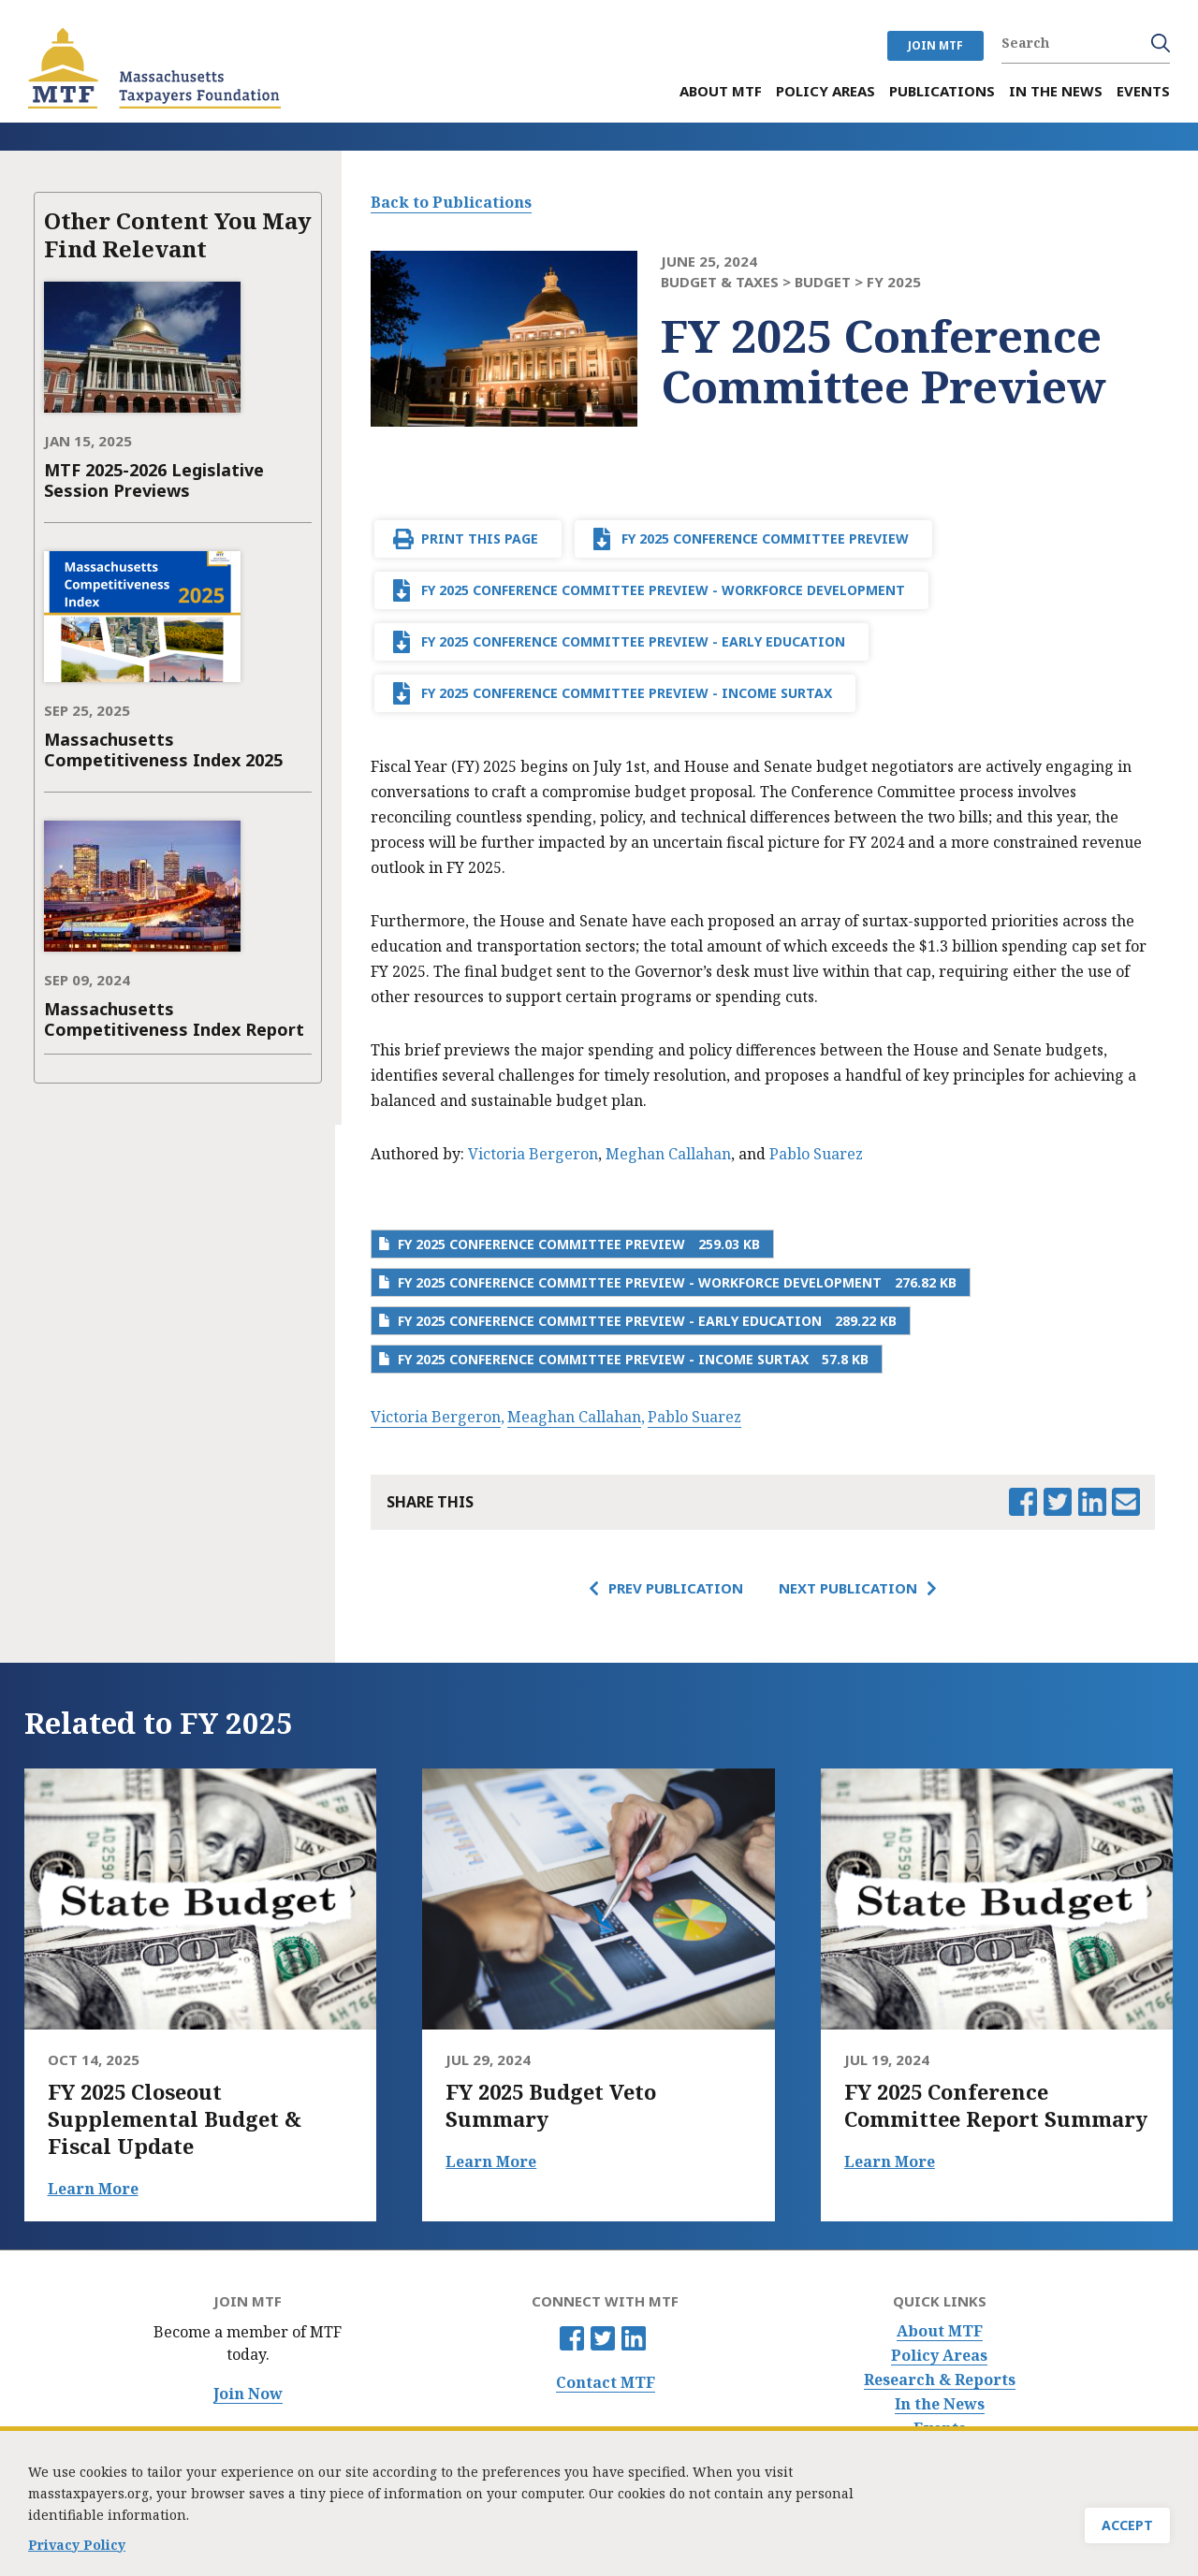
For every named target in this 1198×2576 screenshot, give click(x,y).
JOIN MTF (935, 45)
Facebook (572, 2338)
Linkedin (634, 2338)
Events (939, 2428)
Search (1160, 43)
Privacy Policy (76, 2548)
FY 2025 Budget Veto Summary (551, 2105)
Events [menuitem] (1143, 91)
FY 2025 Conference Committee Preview (765, 538)
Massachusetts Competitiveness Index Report (174, 1019)
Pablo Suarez (816, 1153)
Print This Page (479, 538)
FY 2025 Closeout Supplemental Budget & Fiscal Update (174, 2119)
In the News (940, 2404)
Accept (1127, 2530)
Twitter (603, 2338)
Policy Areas (939, 2355)
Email (1126, 1502)
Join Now (248, 2394)
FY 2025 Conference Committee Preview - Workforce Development (663, 590)
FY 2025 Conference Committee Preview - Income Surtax (626, 693)
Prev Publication (675, 1588)
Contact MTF (605, 2383)
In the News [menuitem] (1056, 91)
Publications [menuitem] (942, 91)
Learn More (93, 2188)
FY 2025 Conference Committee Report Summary (995, 2105)
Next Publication (848, 1588)
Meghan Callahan (668, 1153)
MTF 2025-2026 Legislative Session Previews (154, 480)
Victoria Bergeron (533, 1153)
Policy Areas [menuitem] (825, 91)
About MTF (940, 2331)
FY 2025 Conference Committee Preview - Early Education (633, 641)
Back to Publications (451, 202)
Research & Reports (939, 2380)
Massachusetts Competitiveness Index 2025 (163, 749)
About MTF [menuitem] (720, 91)
